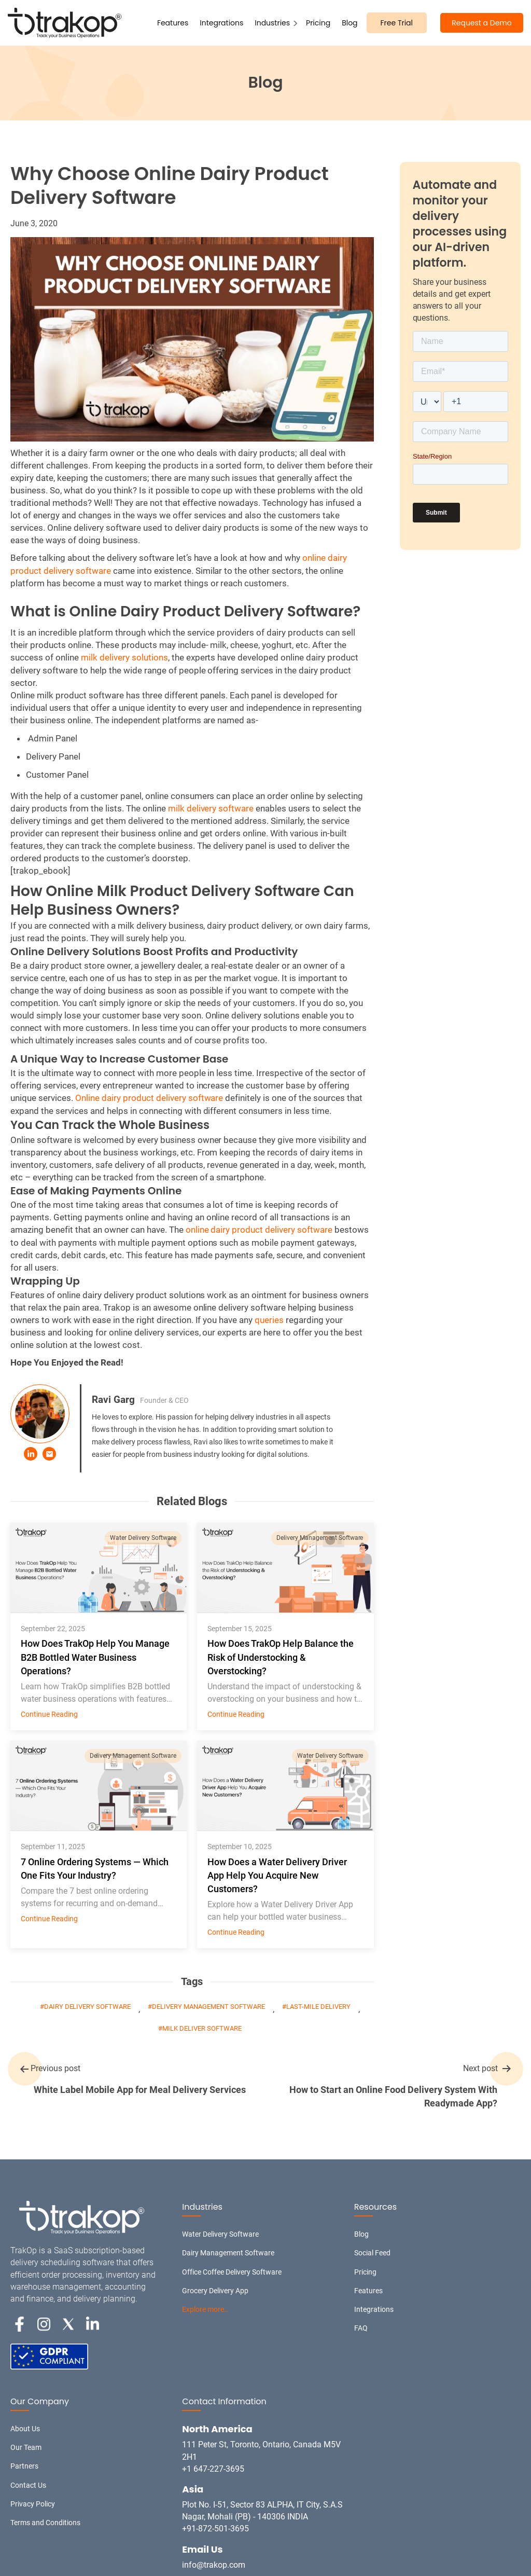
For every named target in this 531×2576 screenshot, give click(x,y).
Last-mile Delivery (318, 2006)
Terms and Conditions (45, 2522)
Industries (272, 23)
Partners (24, 2466)
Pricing (318, 23)
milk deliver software (202, 2028)
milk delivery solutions (124, 657)
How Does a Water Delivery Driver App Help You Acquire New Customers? (277, 1875)
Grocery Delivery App (215, 2290)
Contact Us (28, 2485)
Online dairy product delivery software (149, 1098)
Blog (349, 23)
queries (269, 1320)
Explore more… (205, 2309)
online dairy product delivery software (259, 1229)
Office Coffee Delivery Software (232, 2272)
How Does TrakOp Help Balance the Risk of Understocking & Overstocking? (280, 1657)
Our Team (25, 2447)
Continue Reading (49, 1714)
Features (172, 23)
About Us (25, 2429)
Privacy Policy (32, 2504)
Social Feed (372, 2253)
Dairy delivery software (87, 2006)
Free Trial (397, 23)
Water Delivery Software (143, 1537)
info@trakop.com (213, 2565)
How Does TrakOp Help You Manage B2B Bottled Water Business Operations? (95, 1657)
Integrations (221, 23)
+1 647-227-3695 (213, 2469)
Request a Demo (481, 23)
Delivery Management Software (320, 1537)
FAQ (361, 2328)
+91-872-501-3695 (215, 2528)
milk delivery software (211, 808)
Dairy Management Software (228, 2253)
